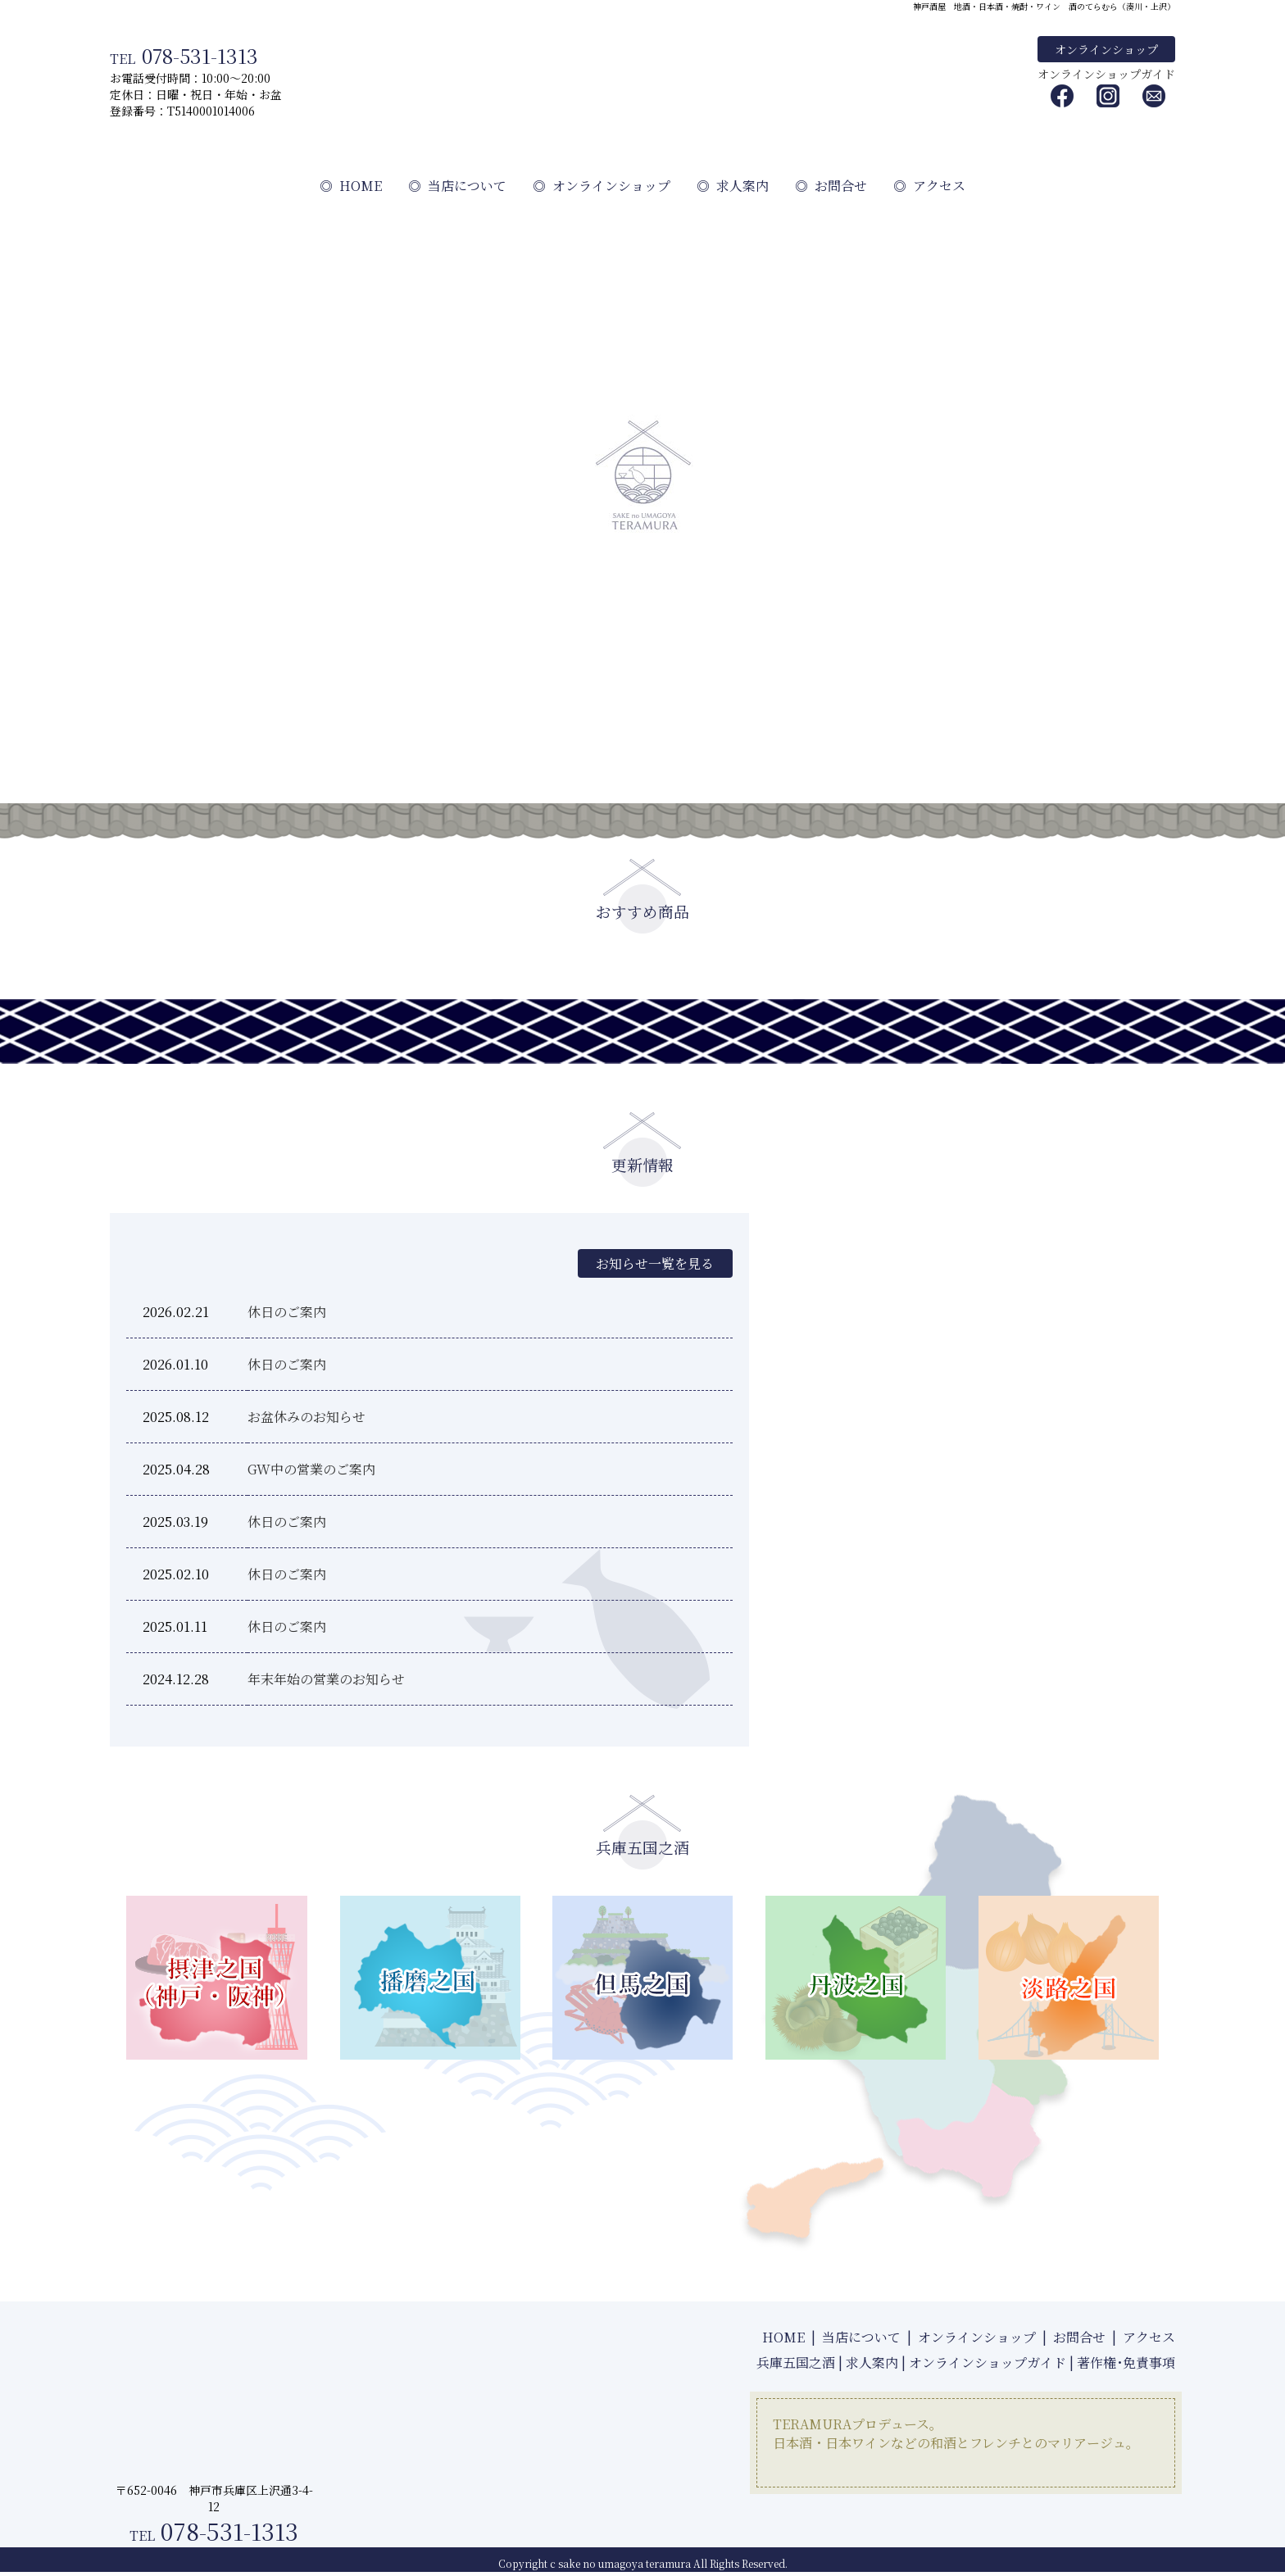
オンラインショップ (1106, 49)
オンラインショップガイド (1106, 74)
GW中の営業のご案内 (311, 1469)
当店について (457, 185)
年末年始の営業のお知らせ (326, 1679)
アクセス (929, 185)
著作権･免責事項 (1126, 2362)
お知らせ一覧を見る (654, 1263)
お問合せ (831, 185)
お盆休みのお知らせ (306, 1416)
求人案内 (733, 185)
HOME (351, 185)
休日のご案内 (286, 1311)
